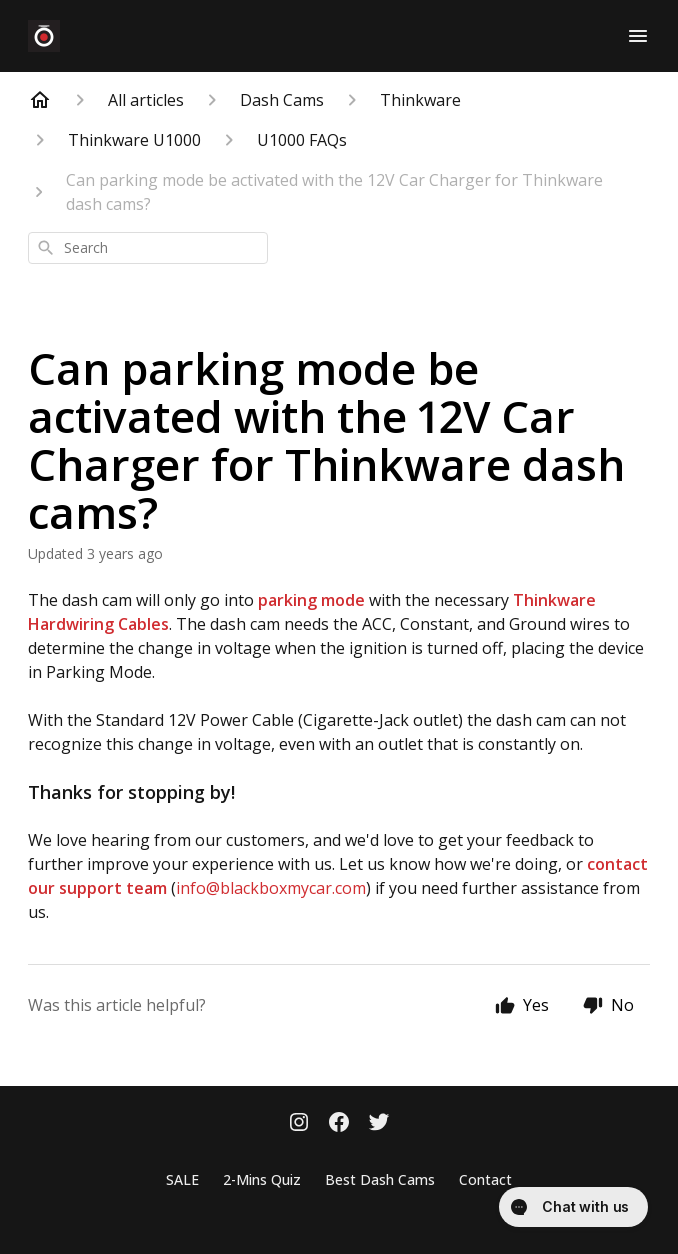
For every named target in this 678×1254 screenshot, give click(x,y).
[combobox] (148, 248)
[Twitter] (379, 1124)
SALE (182, 1179)
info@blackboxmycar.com (271, 888)
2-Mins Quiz (262, 1179)
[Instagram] (299, 1124)
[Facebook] (339, 1124)
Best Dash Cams (380, 1179)
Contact (485, 1179)
